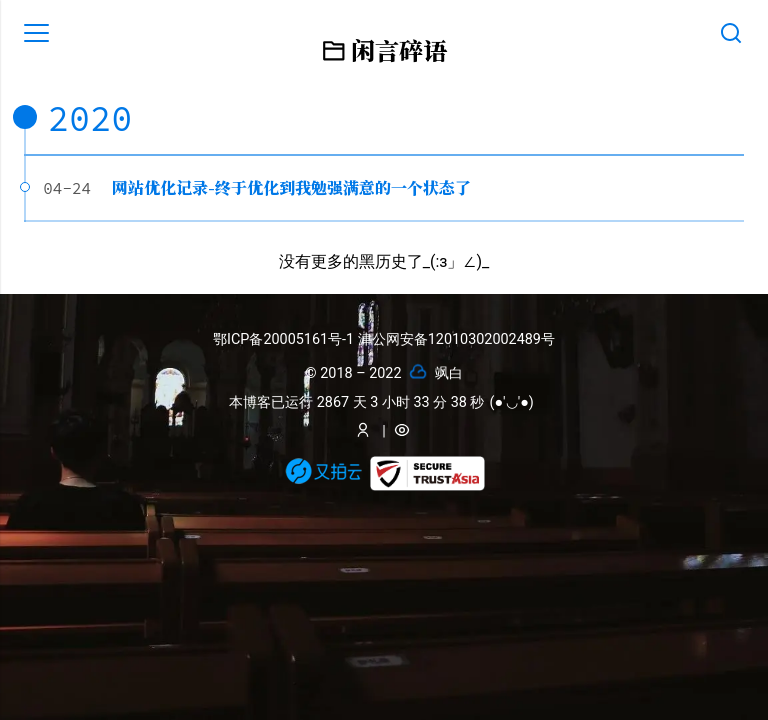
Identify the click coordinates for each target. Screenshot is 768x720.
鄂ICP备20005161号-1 (285, 339)
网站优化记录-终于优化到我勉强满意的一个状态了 (291, 187)
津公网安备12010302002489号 (456, 339)
